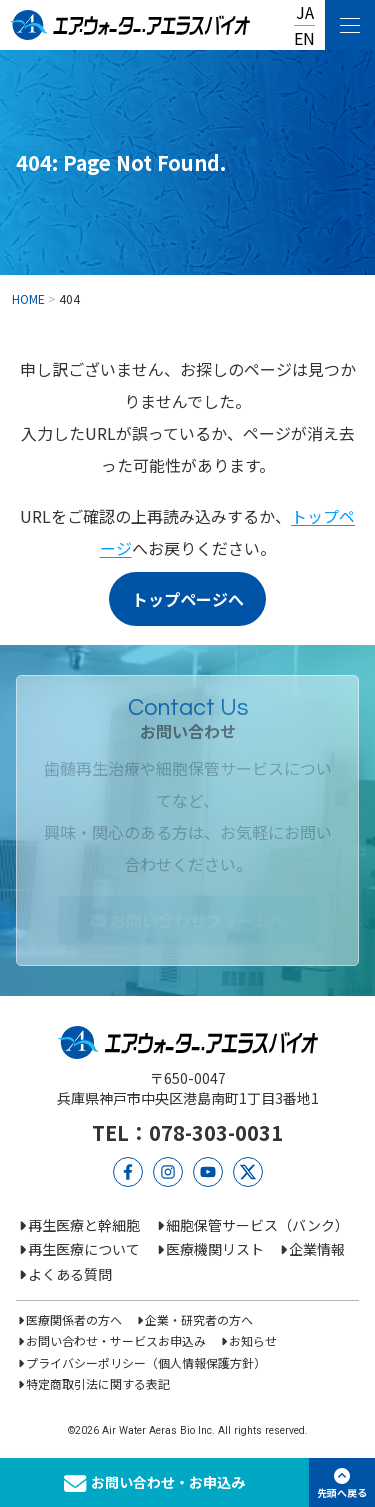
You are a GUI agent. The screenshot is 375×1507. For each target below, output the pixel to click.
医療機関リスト (215, 1249)
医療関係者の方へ (74, 1319)
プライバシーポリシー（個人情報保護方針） (146, 1362)
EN (304, 38)
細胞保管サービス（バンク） (257, 1225)
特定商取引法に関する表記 (98, 1383)
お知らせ (253, 1340)
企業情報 (317, 1249)
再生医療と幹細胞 (84, 1225)
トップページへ (188, 599)
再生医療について (84, 1249)
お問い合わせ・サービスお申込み (116, 1340)
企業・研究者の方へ (199, 1319)
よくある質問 (70, 1274)
